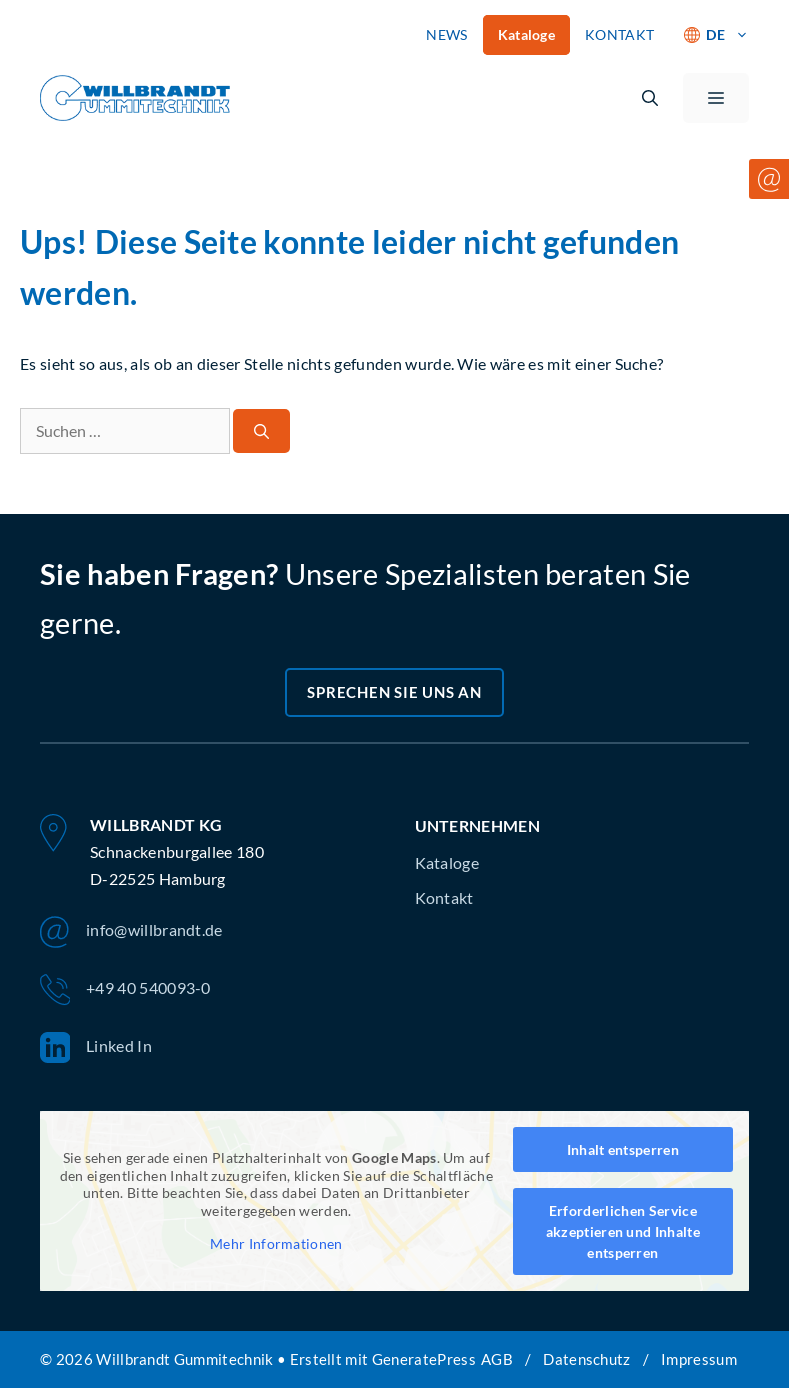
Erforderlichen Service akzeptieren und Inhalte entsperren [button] (623, 1231)
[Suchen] (261, 431)
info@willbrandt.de (131, 932)
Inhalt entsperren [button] (623, 1149)
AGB (497, 1359)
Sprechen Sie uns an (394, 692)
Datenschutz (587, 1359)
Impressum (699, 1359)
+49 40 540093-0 (125, 990)
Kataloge (527, 34)
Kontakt (444, 897)
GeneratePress (424, 1359)
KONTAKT (619, 34)
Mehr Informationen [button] (276, 1243)
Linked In (96, 1048)
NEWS (446, 34)
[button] (650, 98)
